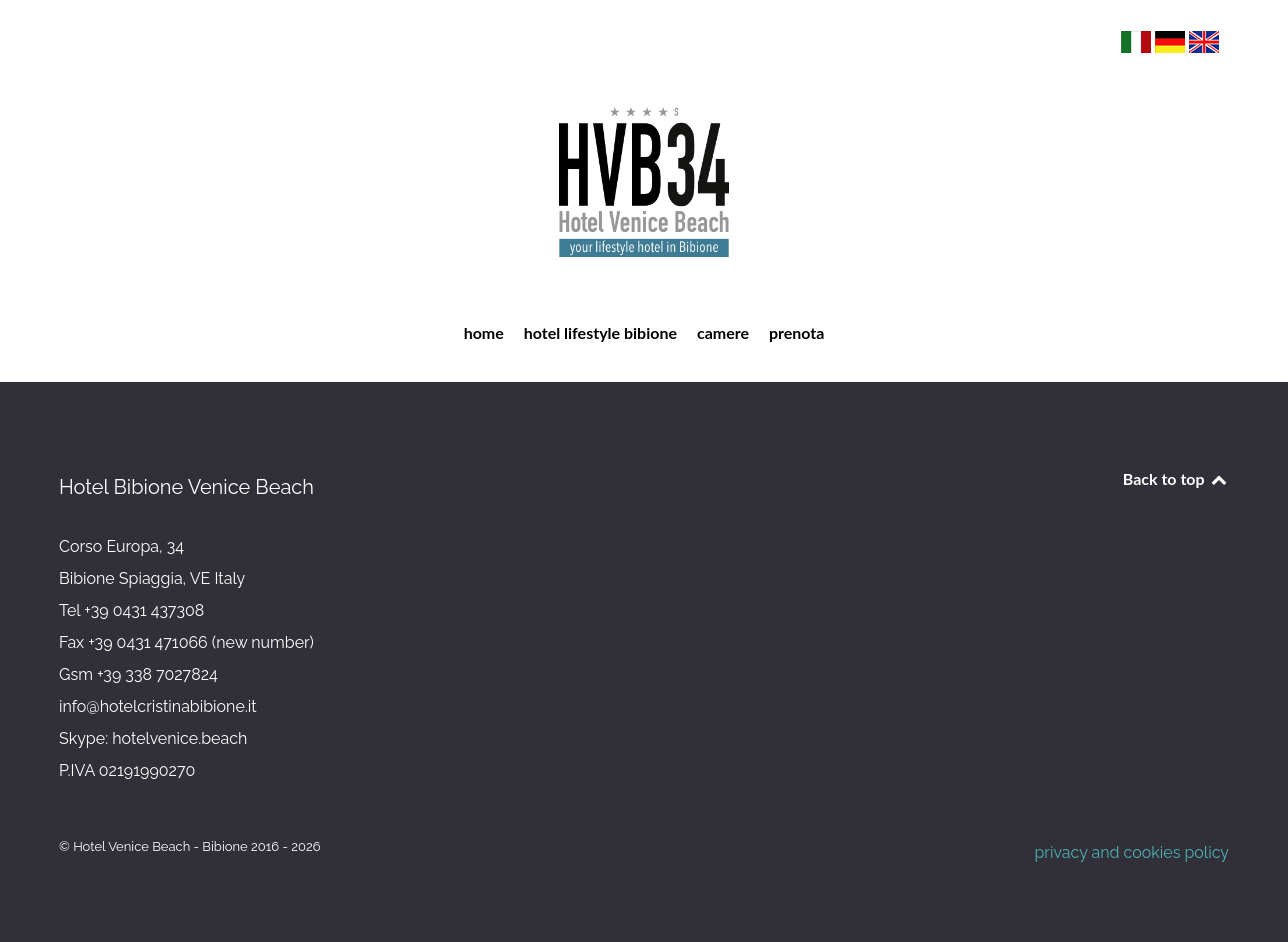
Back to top (1176, 478)
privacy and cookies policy (1131, 852)
